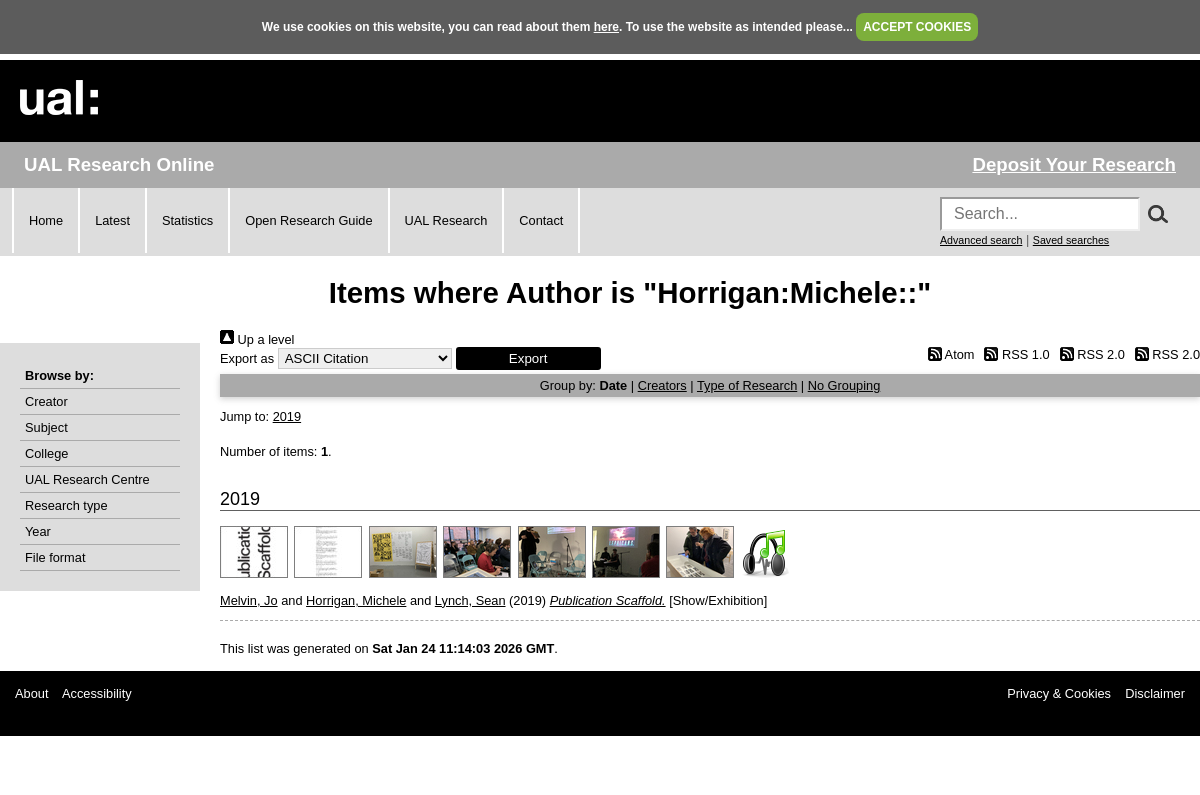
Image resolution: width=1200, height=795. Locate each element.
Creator (46, 401)
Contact (541, 220)
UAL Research (446, 220)
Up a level (257, 339)
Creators (662, 385)
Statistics (187, 220)
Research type (66, 505)
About (31, 693)
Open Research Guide (308, 220)
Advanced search (981, 240)
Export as (247, 358)
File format (55, 557)
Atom (947, 354)
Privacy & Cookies (1059, 693)
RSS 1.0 (1014, 354)
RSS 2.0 (1089, 354)
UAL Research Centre (87, 479)
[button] (528, 358)
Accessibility (97, 693)
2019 (287, 416)
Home (46, 220)
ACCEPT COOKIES (917, 27)
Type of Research (747, 385)
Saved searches (1071, 240)
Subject (46, 427)
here (606, 27)
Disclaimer (1155, 693)
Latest (112, 220)
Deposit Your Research (1074, 164)
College (46, 453)
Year (38, 531)
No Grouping (844, 385)
